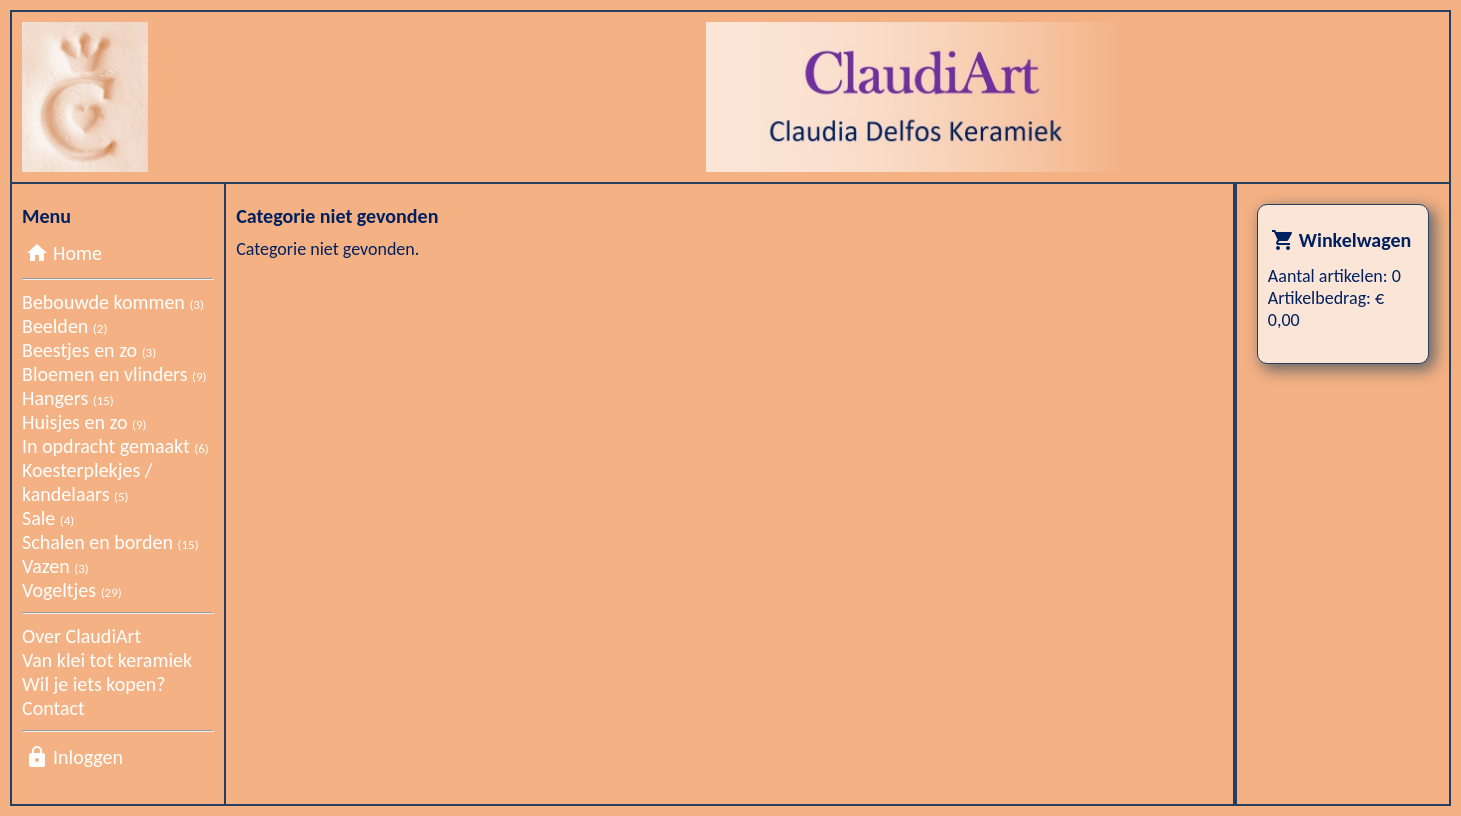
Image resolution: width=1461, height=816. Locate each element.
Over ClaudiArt (81, 636)
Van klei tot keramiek (107, 660)
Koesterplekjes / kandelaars (87, 482)
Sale (48, 518)
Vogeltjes (72, 590)
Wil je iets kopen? (93, 684)
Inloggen (88, 757)
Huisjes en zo (84, 422)
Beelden (64, 326)
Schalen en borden (110, 542)
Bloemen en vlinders (114, 374)
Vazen (55, 566)
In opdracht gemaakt (115, 446)
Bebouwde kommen (113, 302)
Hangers (68, 398)
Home (77, 253)
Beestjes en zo (89, 350)
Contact (53, 708)
